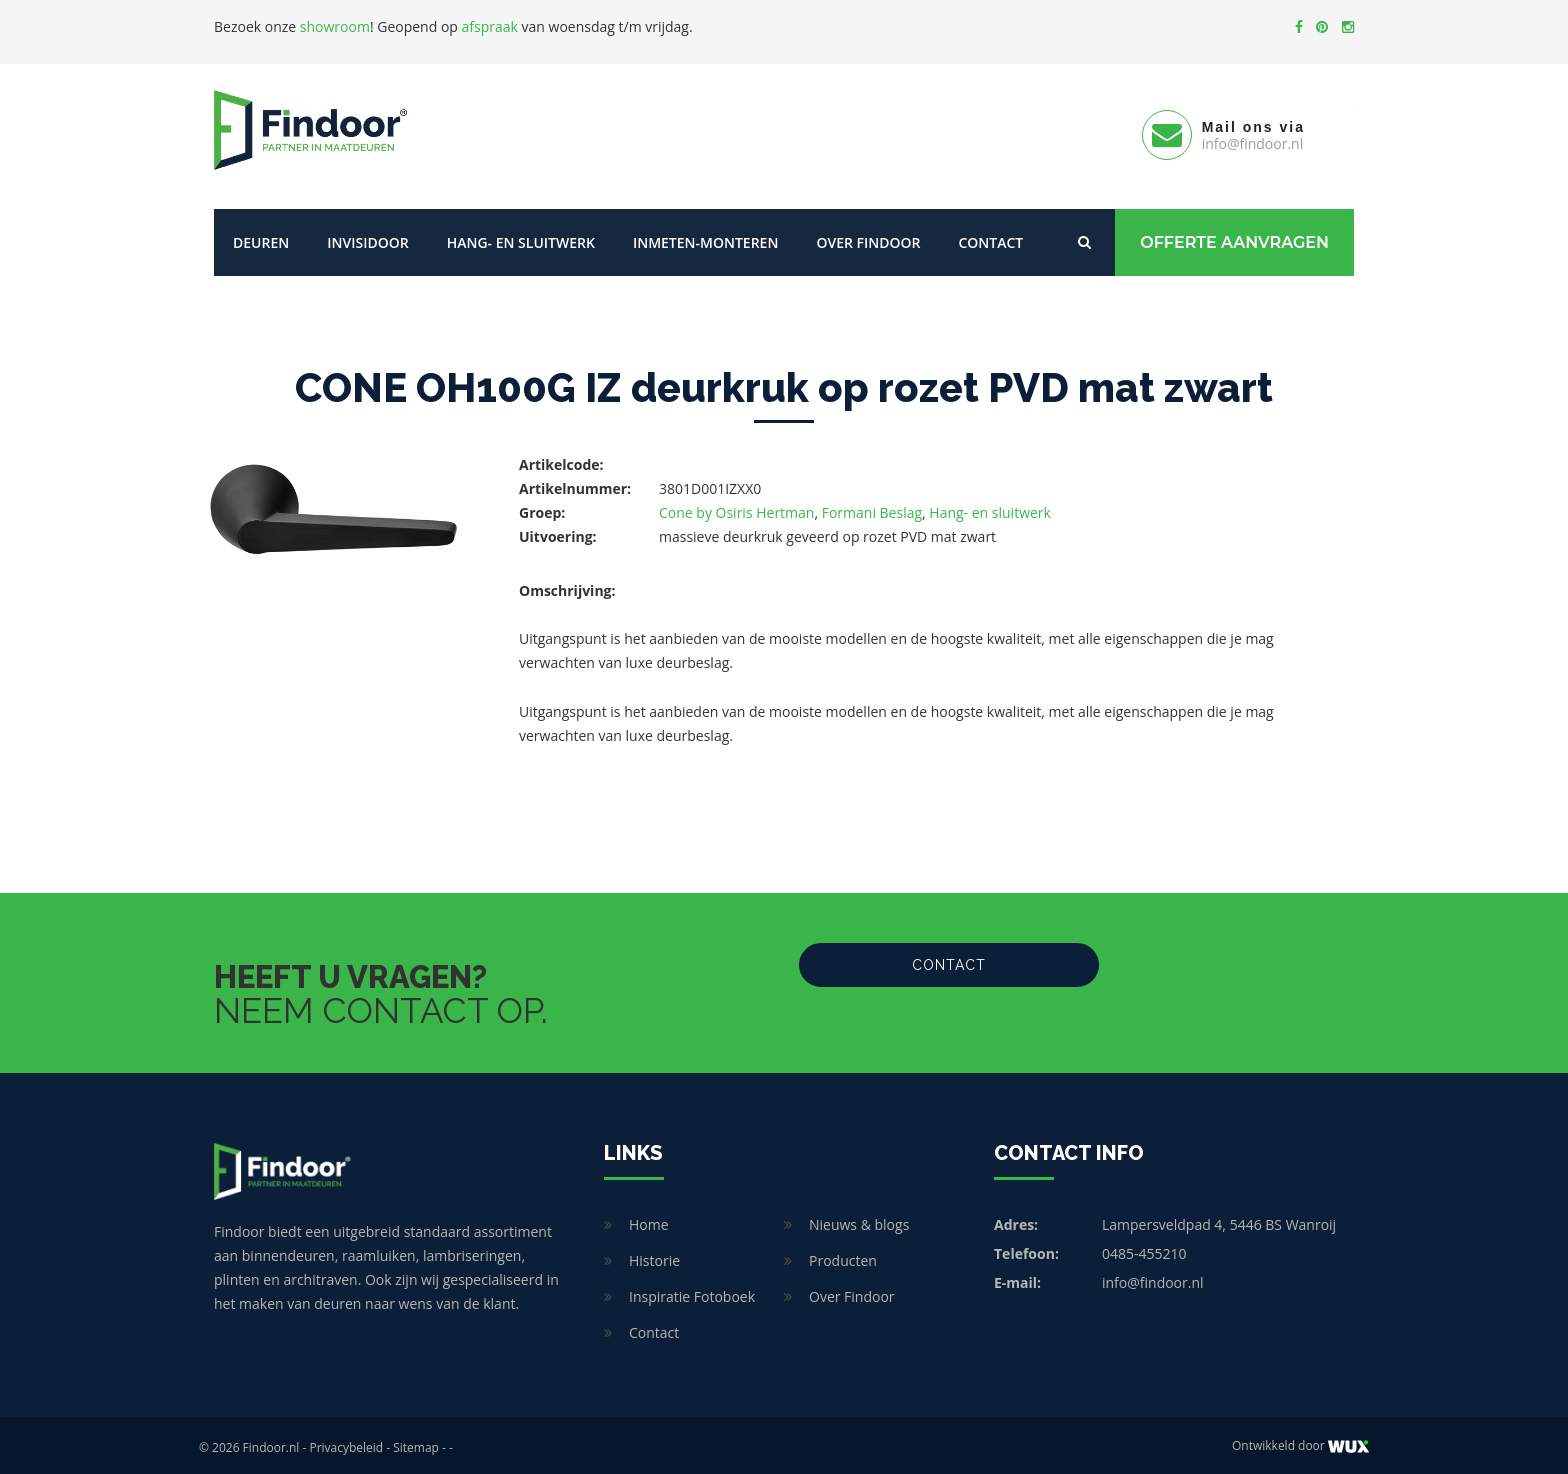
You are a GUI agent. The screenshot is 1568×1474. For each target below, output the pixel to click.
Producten (843, 1255)
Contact (990, 237)
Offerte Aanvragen (1234, 237)
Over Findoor (868, 237)
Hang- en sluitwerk (521, 237)
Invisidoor (367, 237)
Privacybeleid (346, 1442)
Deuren (261, 237)
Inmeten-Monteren (705, 237)
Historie (654, 1255)
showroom (335, 26)
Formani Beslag (872, 507)
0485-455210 (1144, 1248)
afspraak (490, 26)
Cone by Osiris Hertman (736, 507)
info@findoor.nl (1153, 1277)
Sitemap (416, 1442)
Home (649, 1219)
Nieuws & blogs (859, 1219)
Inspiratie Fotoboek (692, 1291)
